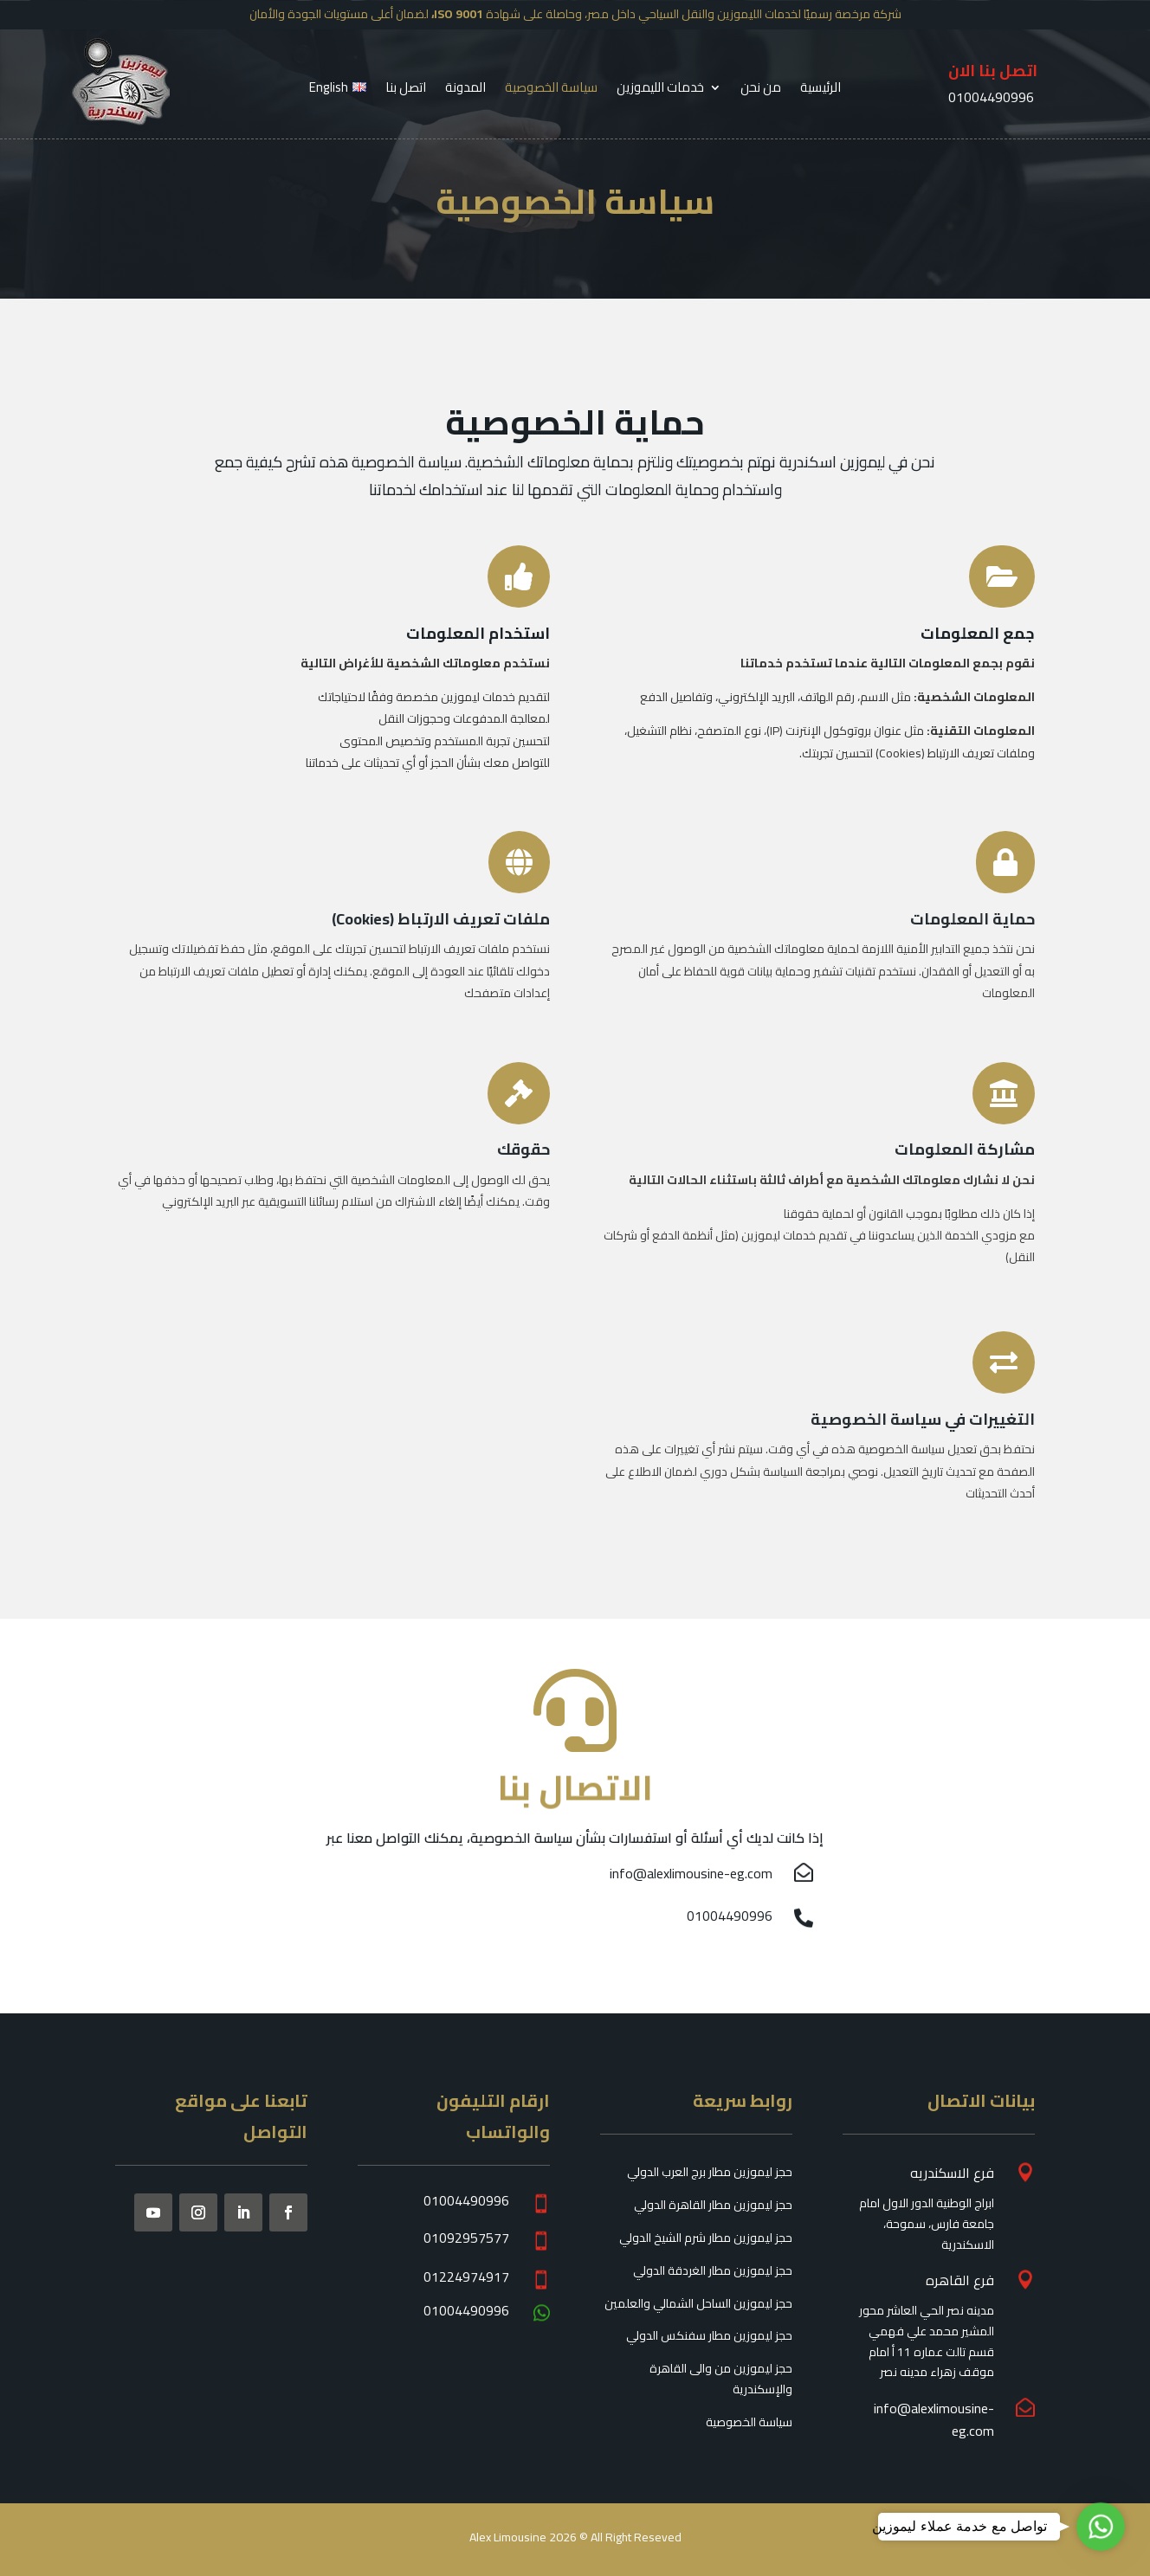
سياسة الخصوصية (551, 90)
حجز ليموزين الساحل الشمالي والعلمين (698, 2303)
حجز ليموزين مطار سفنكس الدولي (709, 2335)
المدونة (465, 90)
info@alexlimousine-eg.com (691, 1873)
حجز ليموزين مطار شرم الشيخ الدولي (705, 2237)
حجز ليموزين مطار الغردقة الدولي (712, 2270)
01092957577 (466, 2238)
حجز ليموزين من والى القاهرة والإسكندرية (720, 2378)
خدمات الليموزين (660, 90)
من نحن (760, 90)
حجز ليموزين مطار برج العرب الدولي (709, 2172)
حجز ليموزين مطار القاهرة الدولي (713, 2204)
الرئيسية (820, 90)
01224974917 (466, 2276)
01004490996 (729, 1916)
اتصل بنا (405, 90)
